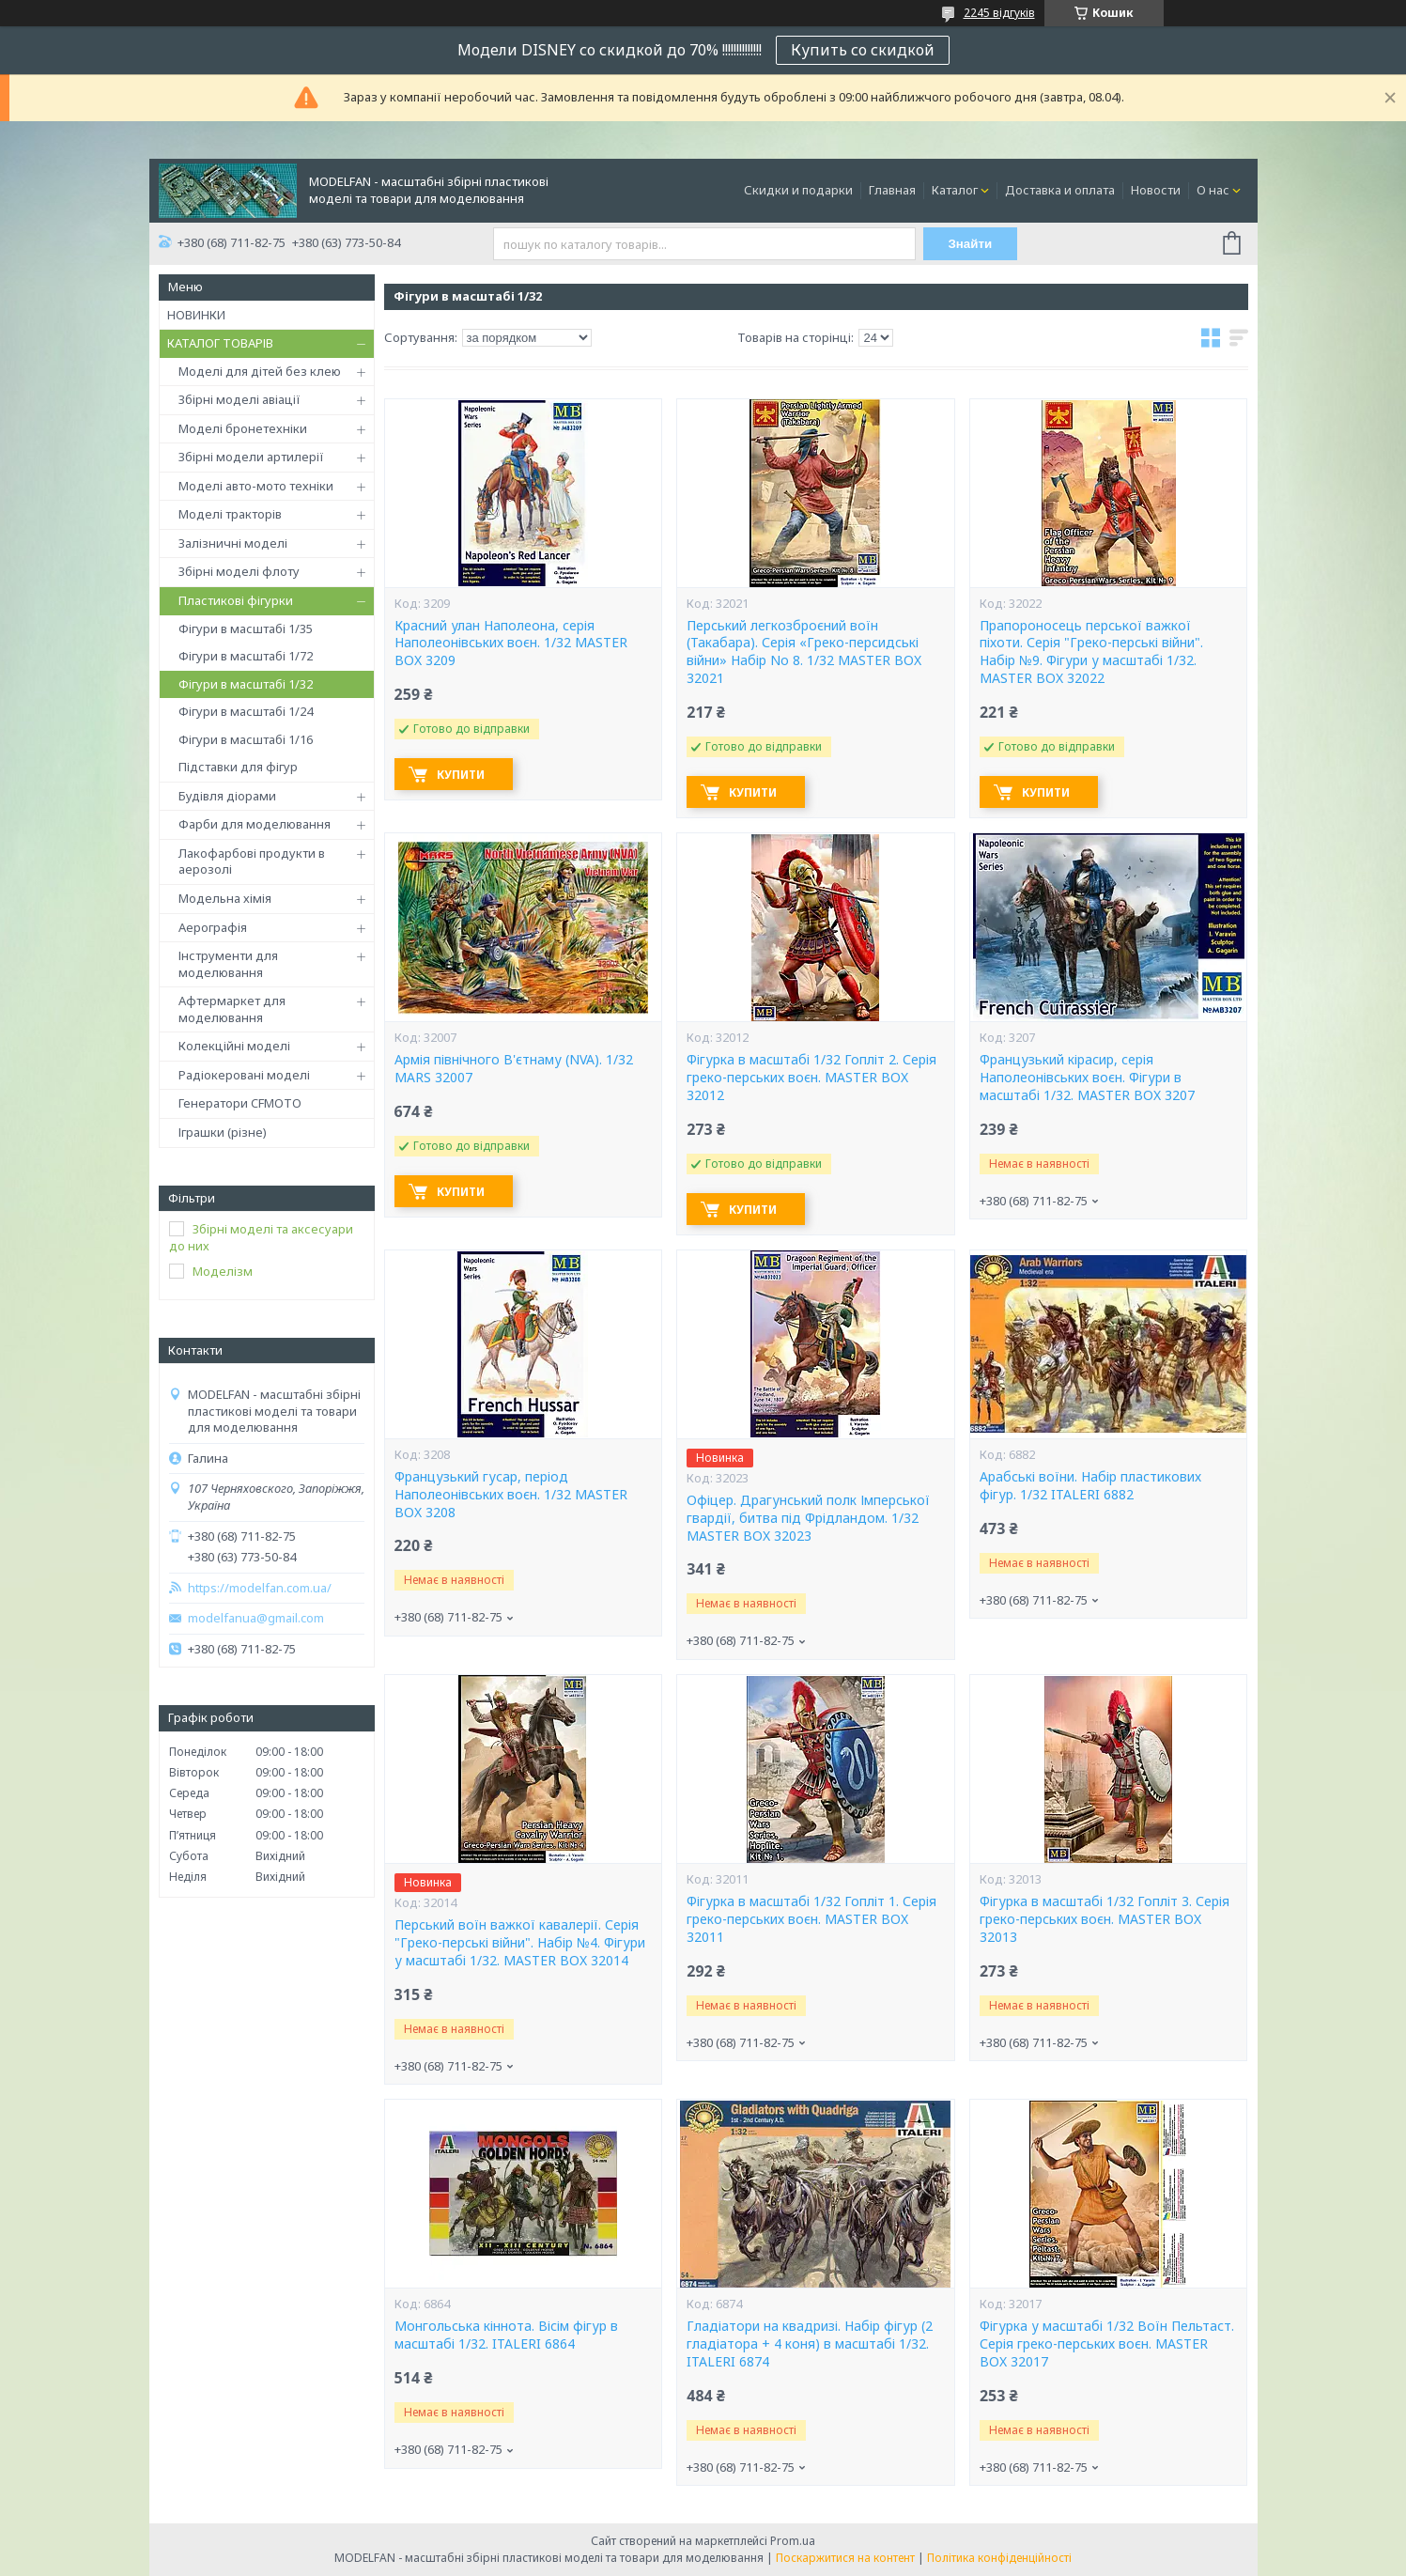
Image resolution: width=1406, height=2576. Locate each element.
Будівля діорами (227, 795)
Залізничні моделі (232, 543)
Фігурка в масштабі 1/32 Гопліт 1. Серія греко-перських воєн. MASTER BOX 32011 (811, 1919)
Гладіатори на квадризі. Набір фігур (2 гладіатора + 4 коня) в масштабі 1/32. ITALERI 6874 (810, 2344)
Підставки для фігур (238, 766)
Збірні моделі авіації (239, 399)
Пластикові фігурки (235, 600)
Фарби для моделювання (254, 823)
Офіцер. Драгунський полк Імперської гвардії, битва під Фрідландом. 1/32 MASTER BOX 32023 (808, 1518)
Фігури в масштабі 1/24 (245, 711)
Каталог (955, 189)
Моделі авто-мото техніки (255, 485)
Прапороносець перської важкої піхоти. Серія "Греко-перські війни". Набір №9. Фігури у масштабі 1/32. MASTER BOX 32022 (1091, 652)
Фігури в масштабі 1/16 (245, 739)
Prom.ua (792, 2541)
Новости (1156, 189)
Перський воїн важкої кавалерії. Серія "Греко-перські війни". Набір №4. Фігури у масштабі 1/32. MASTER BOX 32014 (519, 1942)
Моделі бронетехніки (242, 428)
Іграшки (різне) (222, 1132)
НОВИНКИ (196, 314)
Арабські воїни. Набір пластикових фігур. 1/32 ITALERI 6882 (1090, 1485)
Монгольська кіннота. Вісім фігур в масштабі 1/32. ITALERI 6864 (506, 2335)
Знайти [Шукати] (970, 244)
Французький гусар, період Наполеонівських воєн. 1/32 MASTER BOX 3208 (510, 1494)
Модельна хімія (224, 898)
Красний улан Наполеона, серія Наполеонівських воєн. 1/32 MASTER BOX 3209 (510, 643)
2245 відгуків (999, 13)
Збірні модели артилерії (251, 456)
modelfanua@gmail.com (256, 1618)
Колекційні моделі (234, 1045)
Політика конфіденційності (999, 2558)
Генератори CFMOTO (239, 1102)
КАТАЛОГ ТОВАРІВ (220, 342)
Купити (461, 775)
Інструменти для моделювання (228, 964)
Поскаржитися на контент (845, 2558)
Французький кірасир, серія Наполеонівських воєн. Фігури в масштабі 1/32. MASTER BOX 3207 (1087, 1077)
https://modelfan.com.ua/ (260, 1588)
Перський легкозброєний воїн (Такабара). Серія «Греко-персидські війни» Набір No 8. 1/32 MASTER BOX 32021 (804, 652)
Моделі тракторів (230, 513)
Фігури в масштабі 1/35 (245, 628)
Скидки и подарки (798, 189)
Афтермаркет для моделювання (232, 1009)
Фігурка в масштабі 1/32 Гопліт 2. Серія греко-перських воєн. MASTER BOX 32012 (811, 1077)
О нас (1213, 189)
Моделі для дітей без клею (259, 371)
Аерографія (212, 927)
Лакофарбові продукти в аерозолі (251, 861)
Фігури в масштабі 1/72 (245, 655)
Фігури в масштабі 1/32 (245, 683)
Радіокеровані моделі (244, 1074)
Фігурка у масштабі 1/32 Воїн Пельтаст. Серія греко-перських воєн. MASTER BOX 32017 (1107, 2344)
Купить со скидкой (863, 49)
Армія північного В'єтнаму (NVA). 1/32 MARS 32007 (513, 1068)
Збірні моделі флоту (239, 571)
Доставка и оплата (1060, 189)
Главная (892, 189)
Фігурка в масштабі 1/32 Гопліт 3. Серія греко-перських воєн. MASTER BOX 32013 (1104, 1919)
